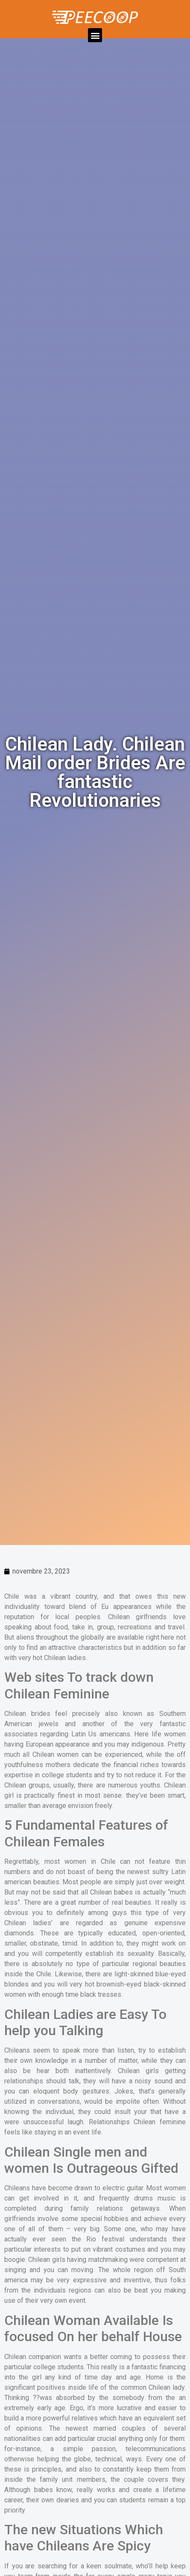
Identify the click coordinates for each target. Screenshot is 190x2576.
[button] (95, 35)
